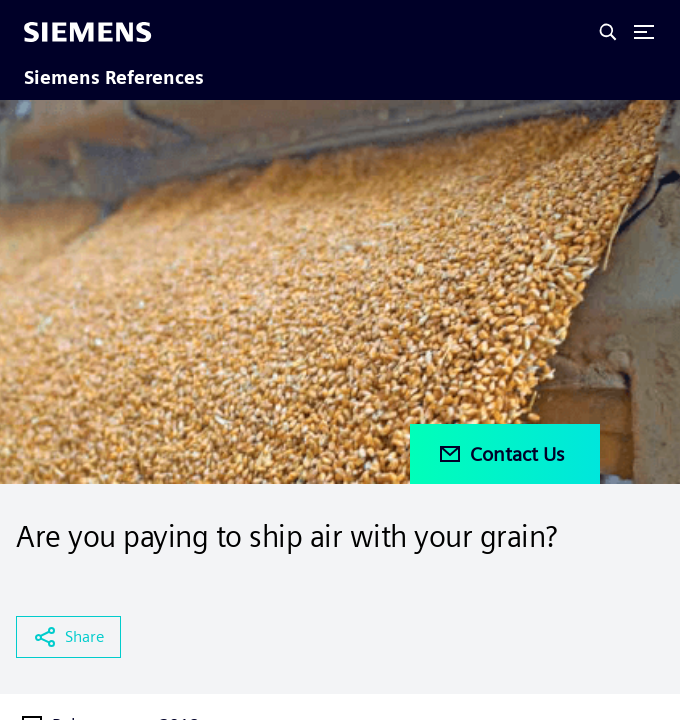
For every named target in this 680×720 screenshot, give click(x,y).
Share (68, 637)
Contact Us (501, 454)
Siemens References (114, 77)
